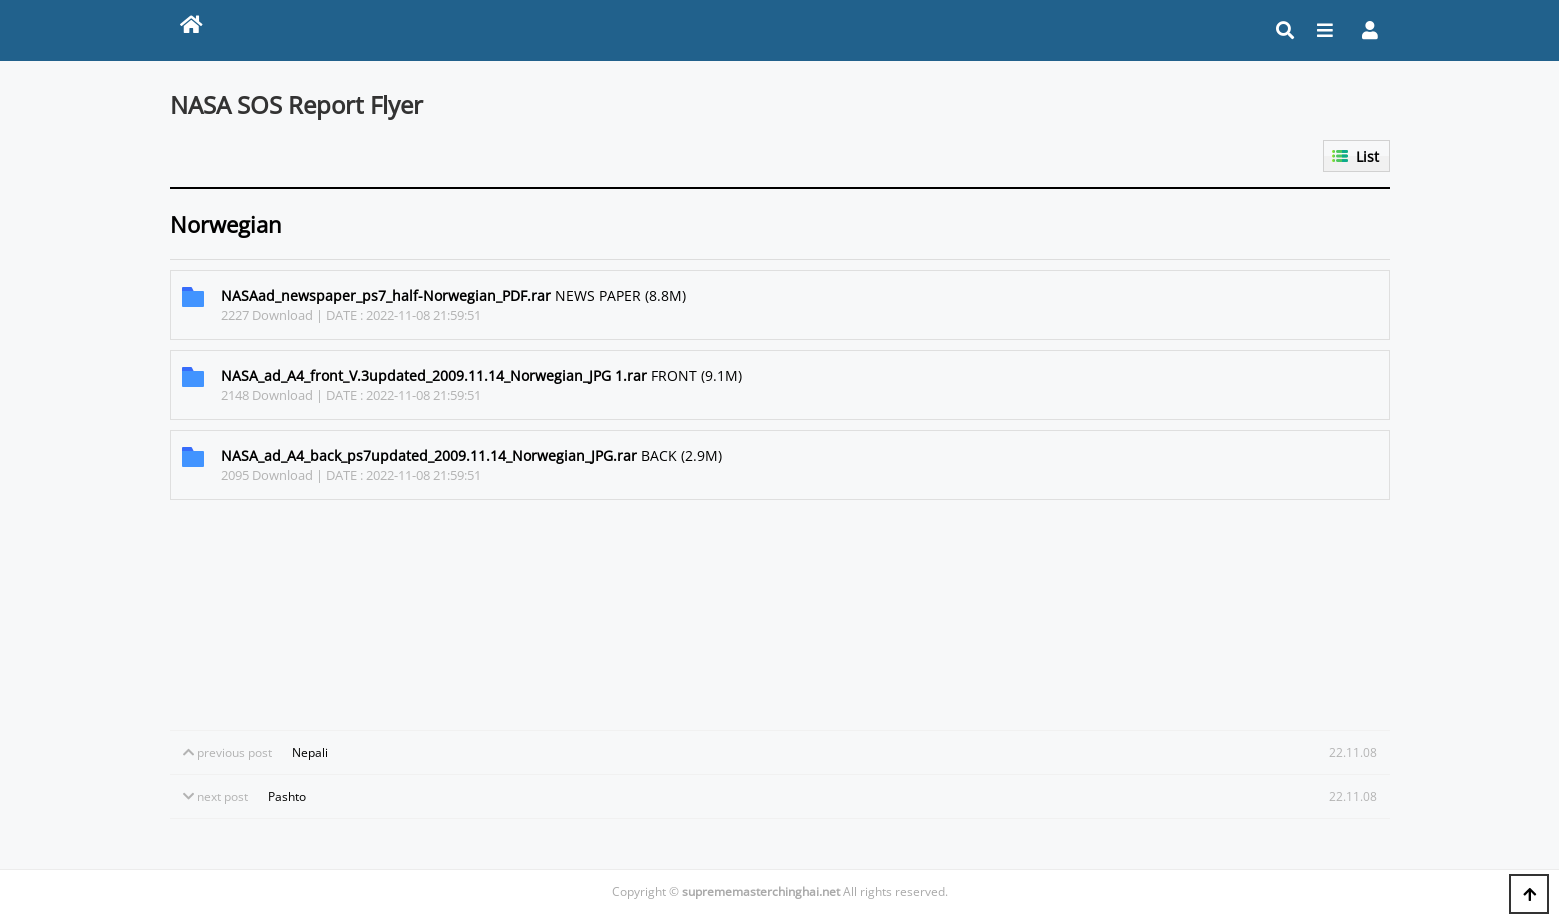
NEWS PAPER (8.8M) (453, 295)
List (1367, 156)
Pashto (287, 796)
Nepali (310, 752)
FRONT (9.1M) (481, 375)
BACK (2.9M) (471, 455)
